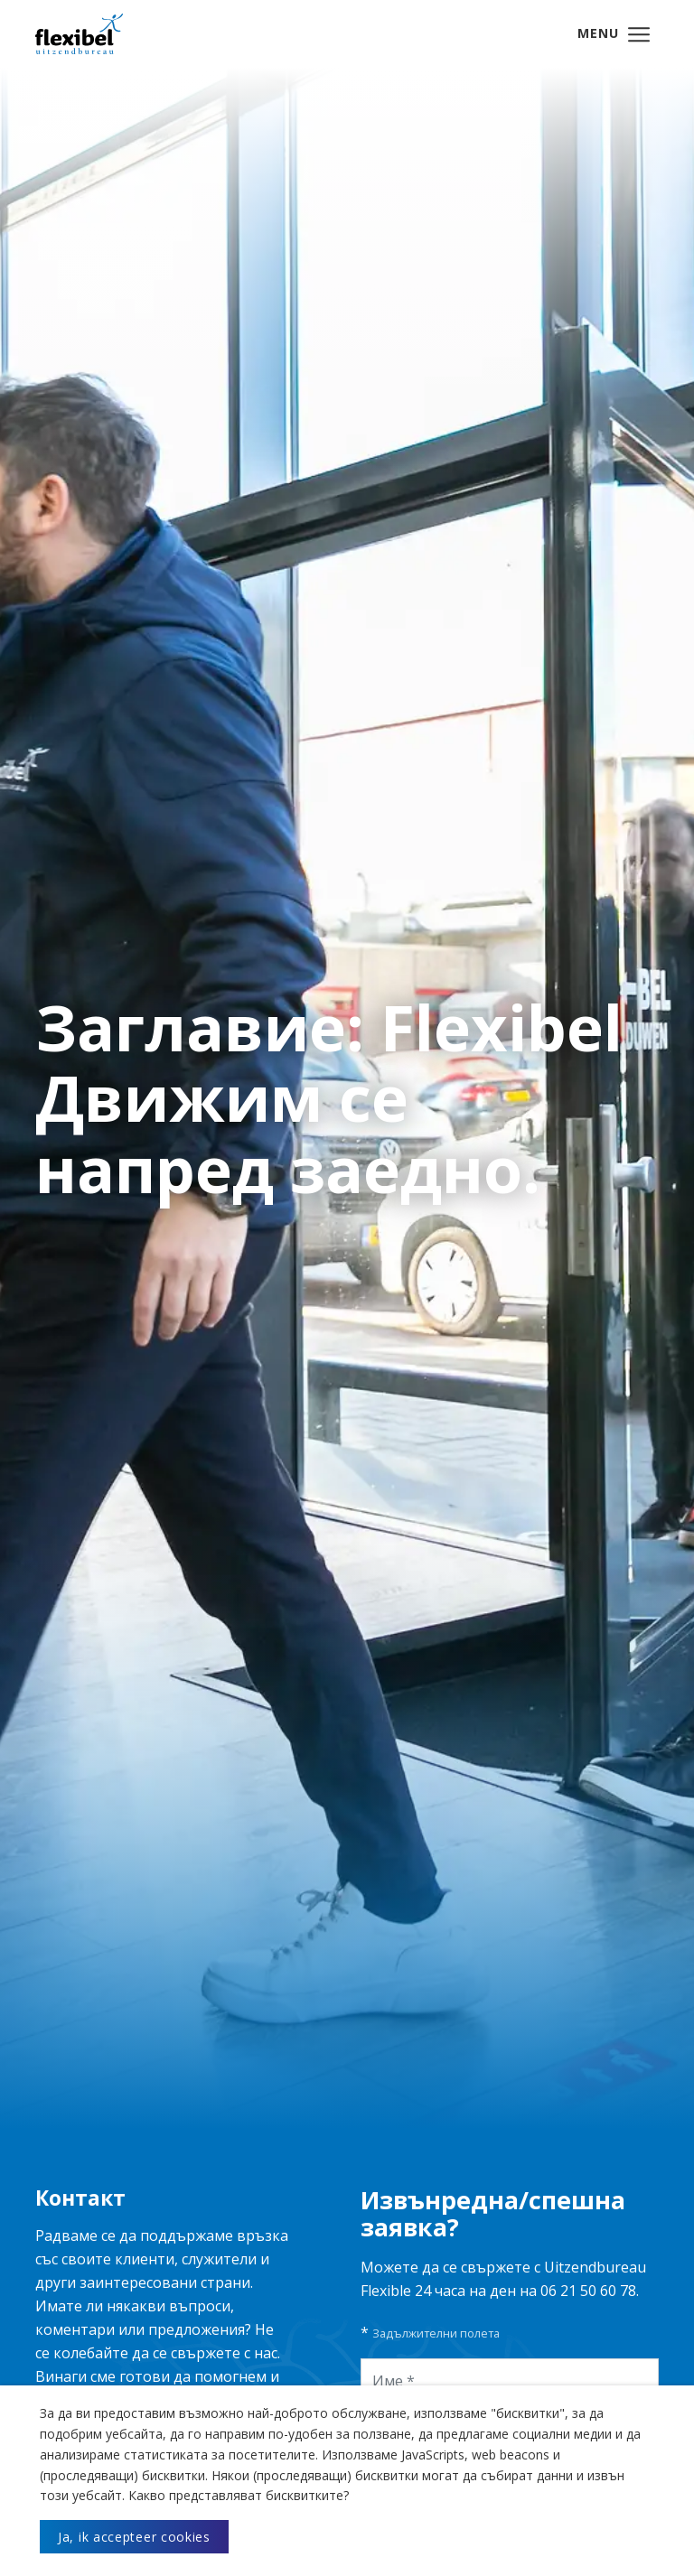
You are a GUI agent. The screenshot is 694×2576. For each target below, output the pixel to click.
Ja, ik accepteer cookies (134, 2536)
